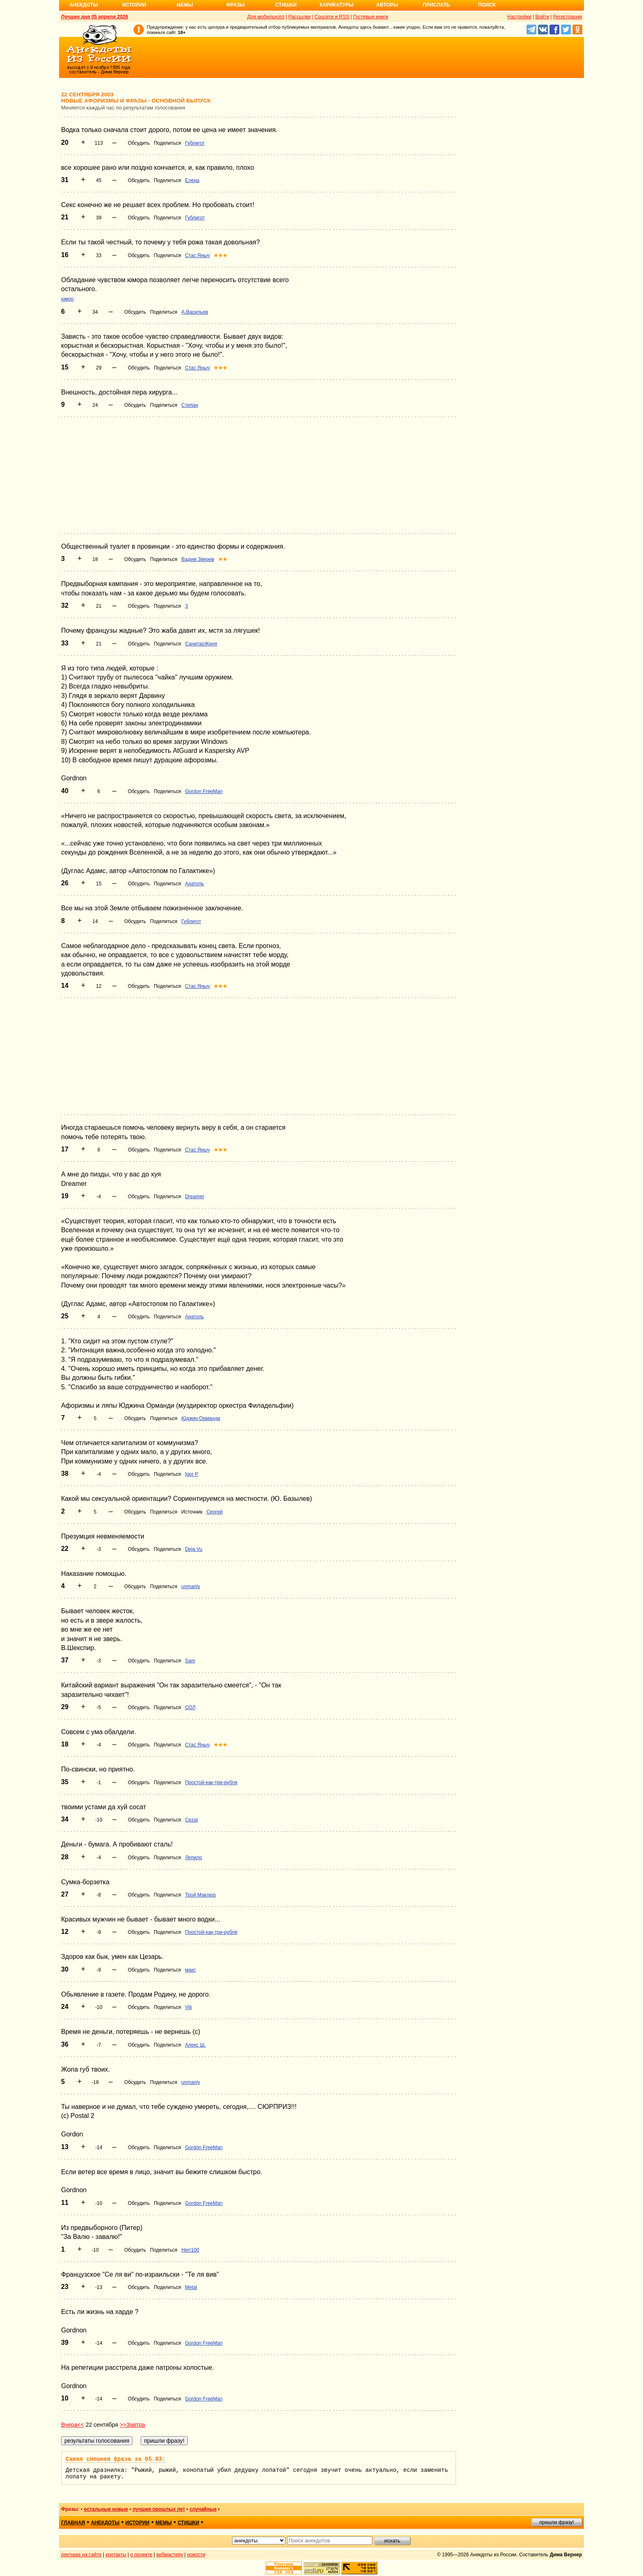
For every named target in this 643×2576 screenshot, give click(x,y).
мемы (163, 2523)
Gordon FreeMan (203, 791)
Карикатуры (336, 5)
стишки (188, 2523)
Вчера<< (72, 2424)
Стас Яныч (197, 255)
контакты (116, 2555)
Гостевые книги (370, 17)
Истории (134, 5)
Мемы (185, 5)
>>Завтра (132, 2424)
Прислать (436, 5)
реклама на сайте (81, 2555)
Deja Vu (193, 1549)
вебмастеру (169, 2555)
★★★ (220, 255)
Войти (542, 17)
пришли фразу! (556, 2522)
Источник (191, 1512)
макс (190, 1970)
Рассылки (299, 17)
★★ (222, 559)
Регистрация (567, 17)
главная (73, 2523)
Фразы (235, 5)
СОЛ (190, 1707)
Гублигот (195, 143)
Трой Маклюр (200, 1895)
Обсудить (139, 143)
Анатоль (194, 884)
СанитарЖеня (201, 644)
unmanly (190, 1586)
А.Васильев (194, 312)
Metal (191, 2287)
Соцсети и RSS (332, 17)
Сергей (215, 1512)
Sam (190, 1661)
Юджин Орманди (200, 1418)
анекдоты (105, 2523)
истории (137, 2523)
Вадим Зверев (197, 559)
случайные (203, 2509)
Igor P (191, 1474)
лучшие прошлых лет (158, 2509)
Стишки (285, 5)
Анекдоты (83, 5)
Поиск (487, 5)
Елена (192, 180)
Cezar (191, 1820)
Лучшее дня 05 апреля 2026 (94, 17)
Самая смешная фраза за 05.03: (116, 2459)
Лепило (193, 1857)
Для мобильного (266, 17)
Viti (188, 2007)
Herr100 (190, 2250)
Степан (189, 405)
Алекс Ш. (195, 2045)
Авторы (387, 5)
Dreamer (194, 1196)
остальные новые (106, 2509)
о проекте (141, 2555)
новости (196, 2555)
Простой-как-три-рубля (211, 1782)
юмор (67, 299)
